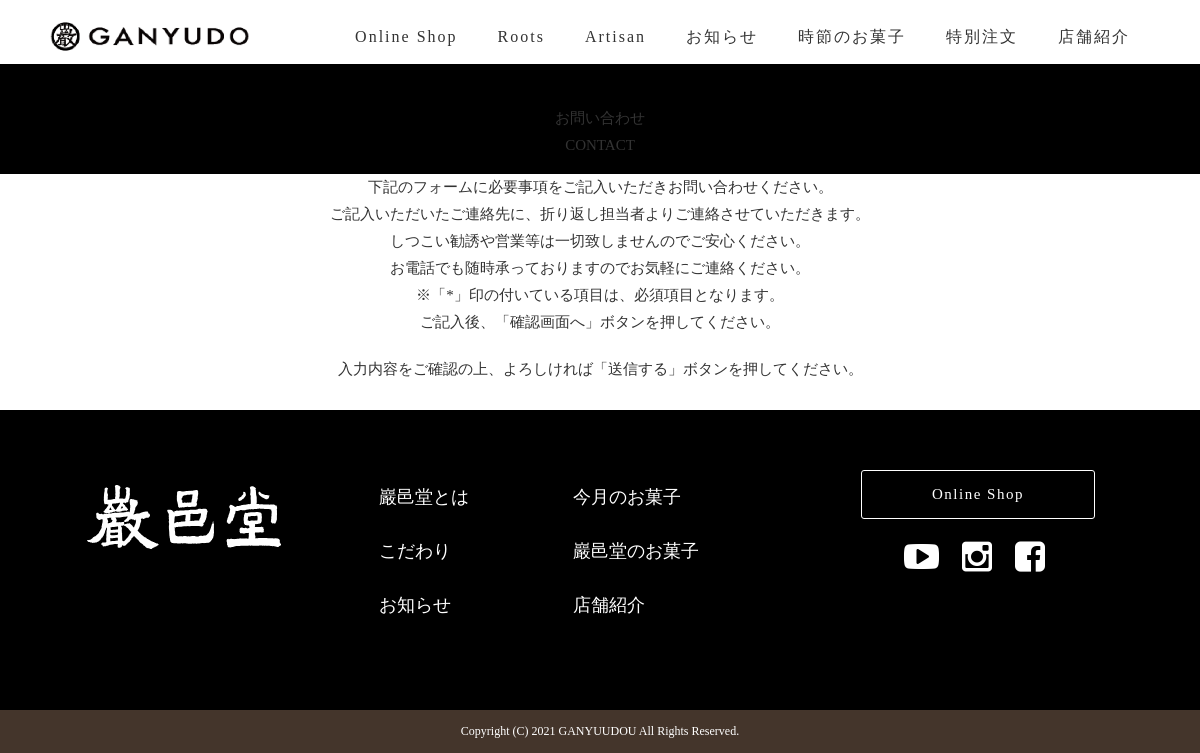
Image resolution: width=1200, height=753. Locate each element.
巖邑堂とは (424, 497)
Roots (521, 36)
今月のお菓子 (627, 497)
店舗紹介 (1094, 36)
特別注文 (982, 36)
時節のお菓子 (852, 36)
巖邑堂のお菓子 (636, 551)
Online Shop (406, 36)
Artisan (615, 36)
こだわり (415, 551)
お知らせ (722, 36)
